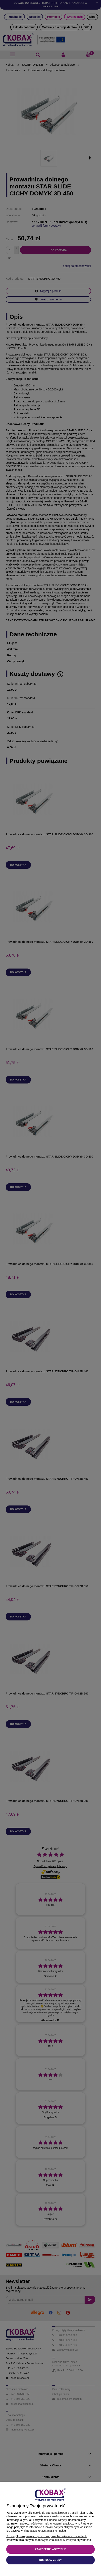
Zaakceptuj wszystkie (50, 2549)
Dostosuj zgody (50, 2560)
